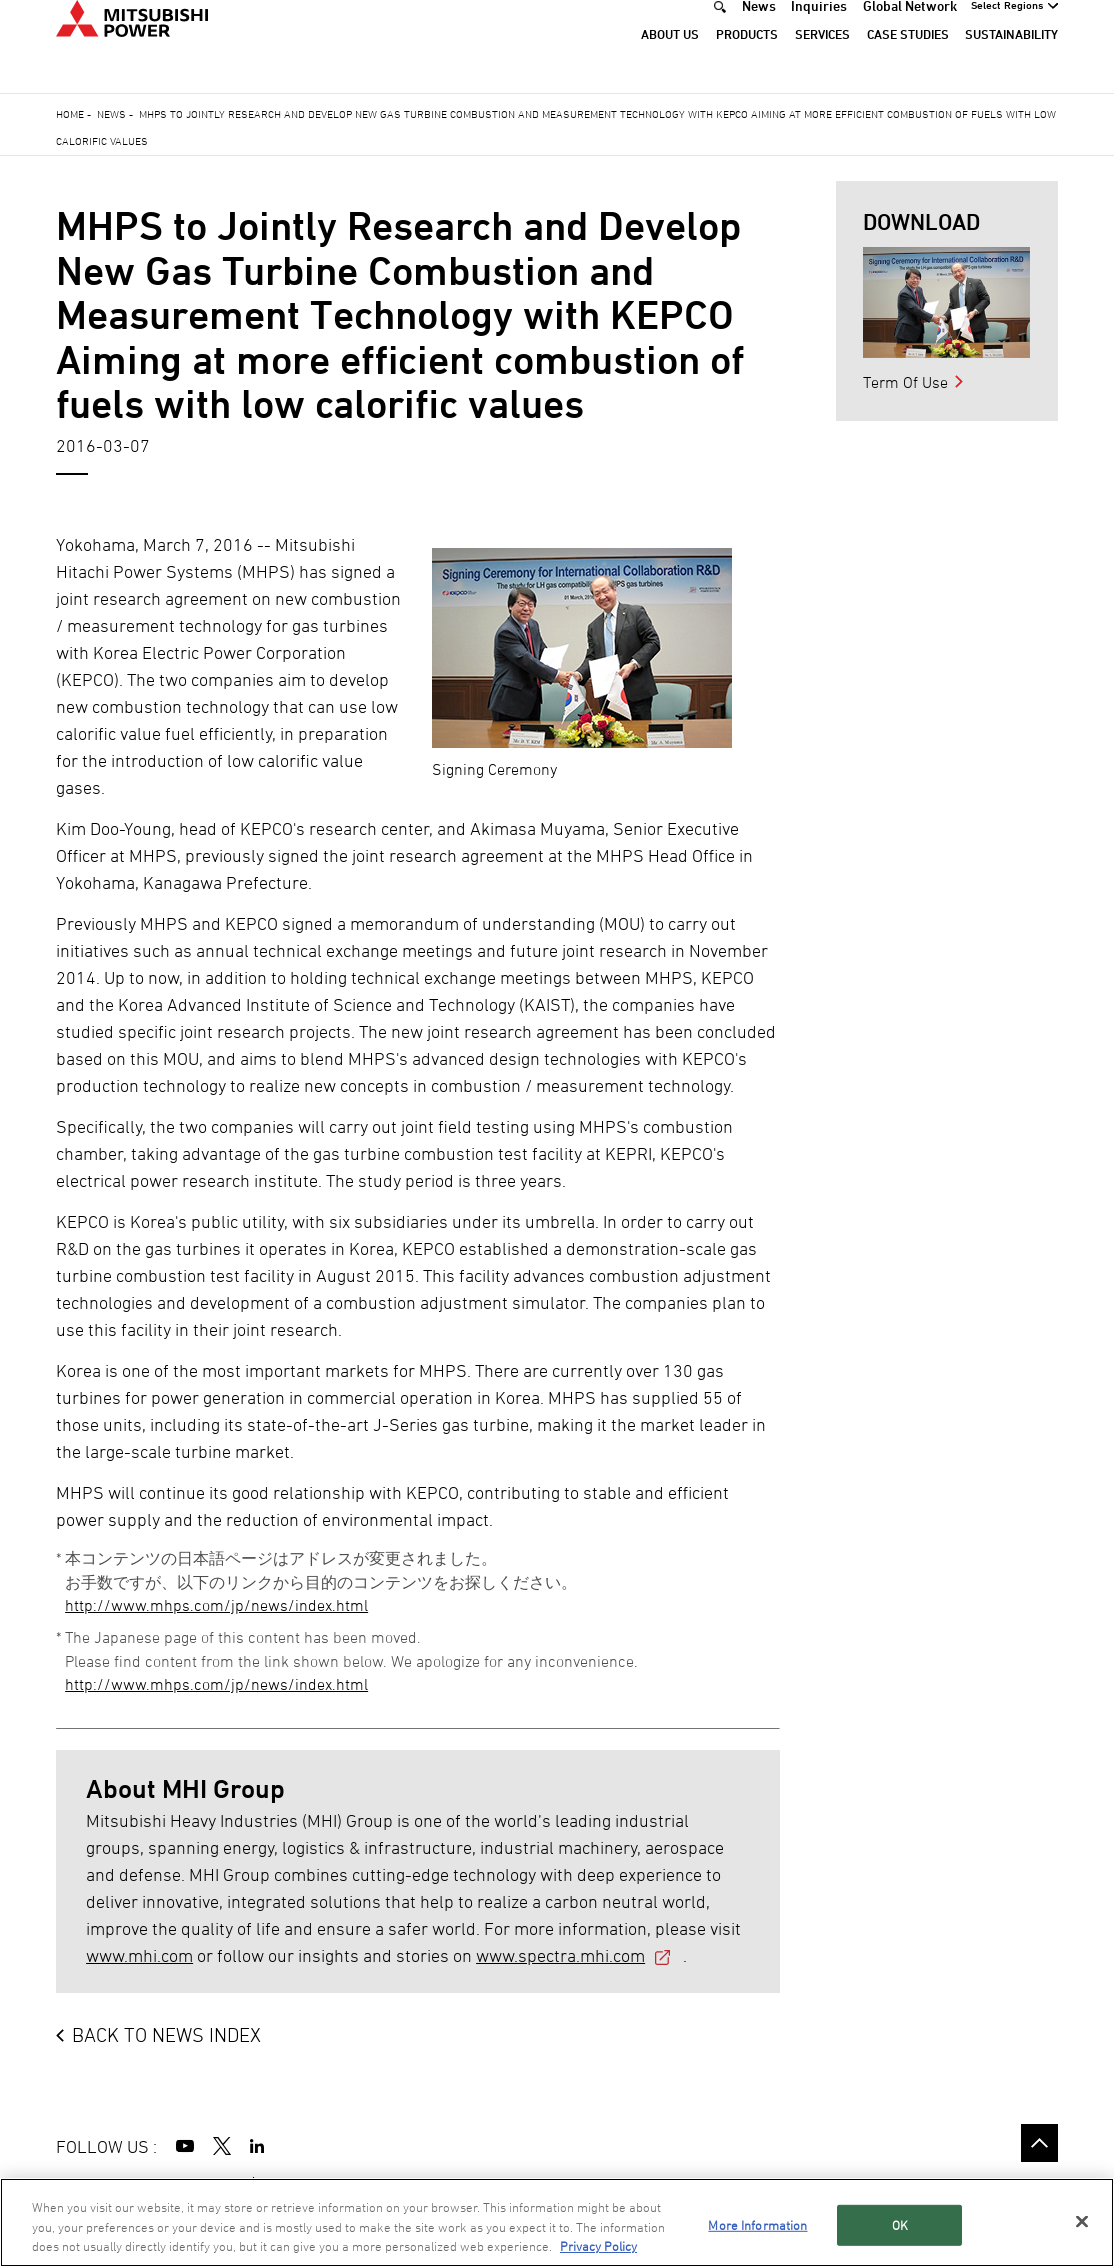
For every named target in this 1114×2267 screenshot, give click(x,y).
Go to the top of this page (1039, 2142)
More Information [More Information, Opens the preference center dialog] (757, 2225)
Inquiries (819, 33)
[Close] (1082, 2221)
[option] (946, 302)
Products (747, 62)
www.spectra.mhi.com (560, 1955)
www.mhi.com (139, 1955)
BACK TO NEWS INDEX (166, 2035)
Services (822, 62)
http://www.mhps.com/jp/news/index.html (216, 1605)
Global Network (910, 33)
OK (900, 2225)
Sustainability (1011, 62)
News (759, 33)
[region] (557, 2222)
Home (70, 113)
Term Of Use (905, 382)
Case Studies (908, 62)
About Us (670, 62)
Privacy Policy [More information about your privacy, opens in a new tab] (598, 2246)
